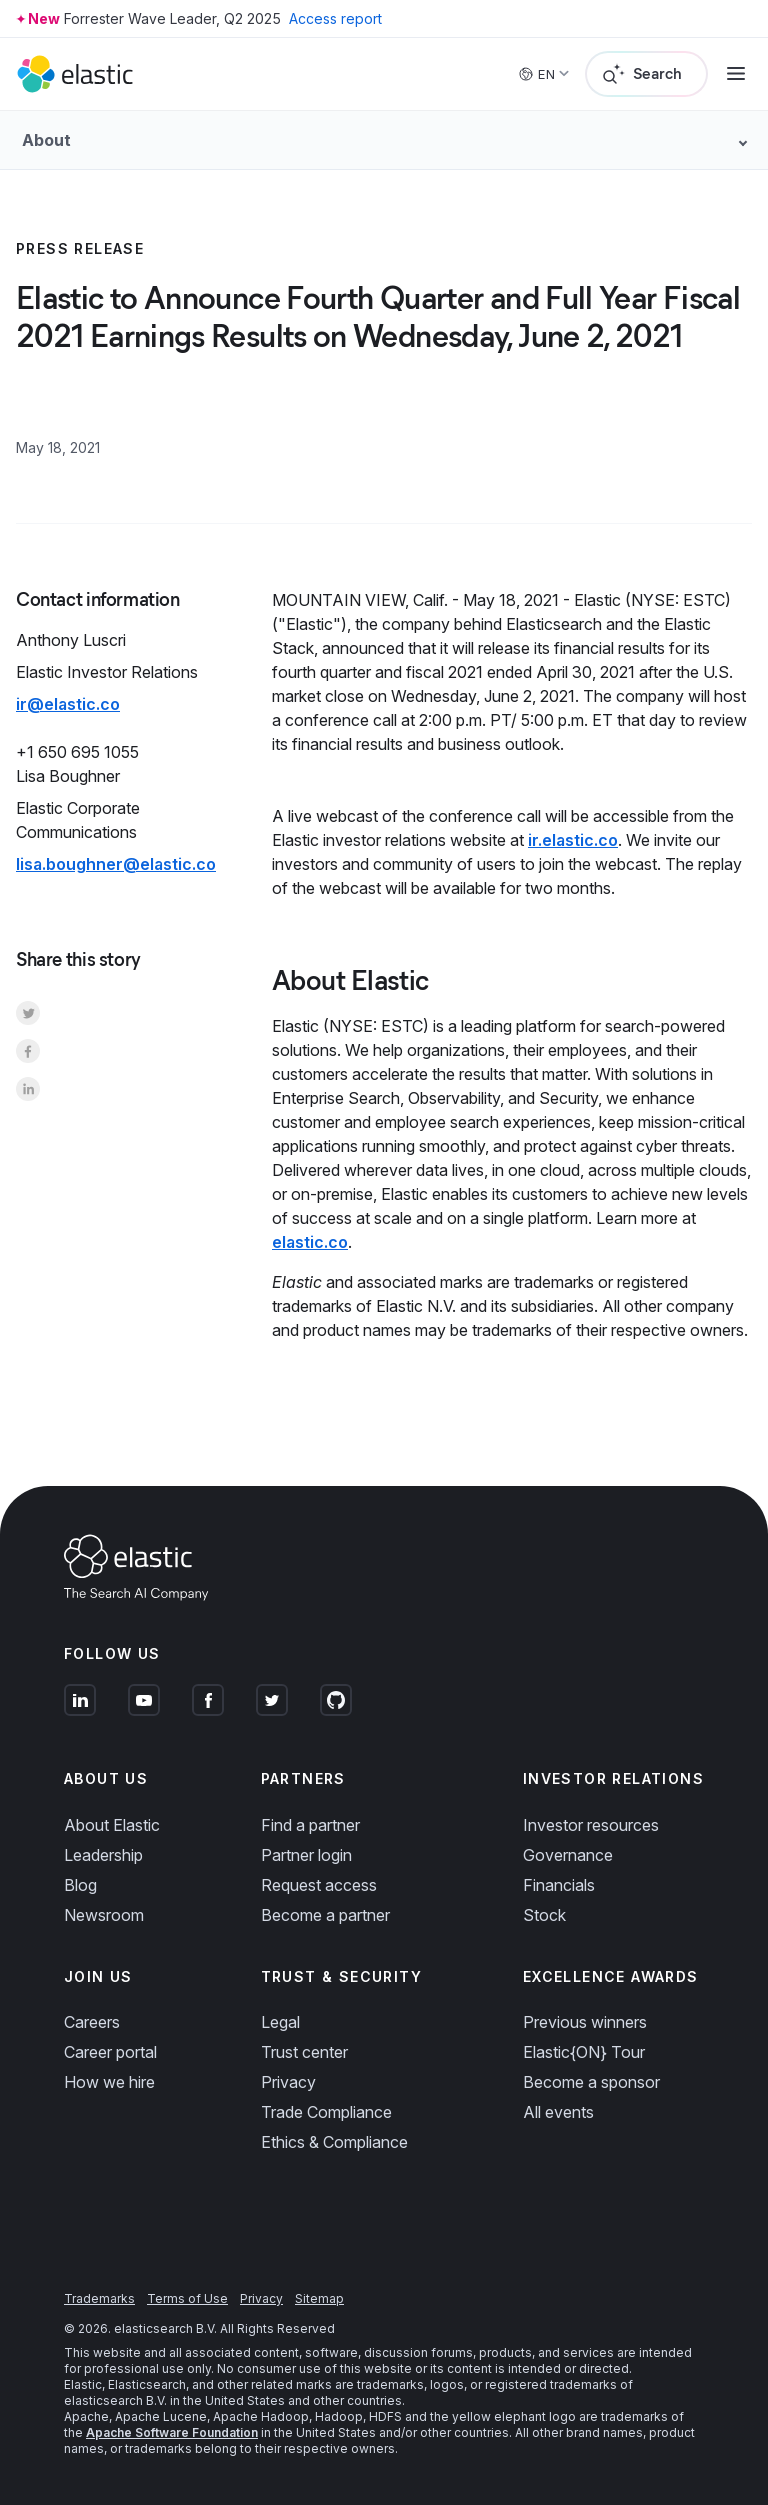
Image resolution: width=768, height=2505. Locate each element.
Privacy (288, 2082)
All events (558, 2112)
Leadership (103, 1855)
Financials (559, 1885)
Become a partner (325, 1915)
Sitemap (319, 2298)
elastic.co (310, 1242)
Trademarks (99, 2298)
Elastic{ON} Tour (584, 2052)
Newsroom (104, 1915)
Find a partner (310, 1825)
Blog (80, 1885)
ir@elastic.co (68, 704)
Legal (280, 2022)
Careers (92, 2022)
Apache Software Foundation (172, 2432)
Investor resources (591, 1825)
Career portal (110, 2052)
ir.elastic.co (573, 840)
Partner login (306, 1855)
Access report (335, 18)
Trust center (304, 2052)
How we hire (109, 2082)
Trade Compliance (326, 2112)
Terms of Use (187, 2298)
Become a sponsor (591, 2082)
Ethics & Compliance (334, 2142)
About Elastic (112, 1825)
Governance (568, 1855)
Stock (544, 1915)
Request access (319, 1885)
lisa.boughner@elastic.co (116, 864)
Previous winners (585, 2022)
